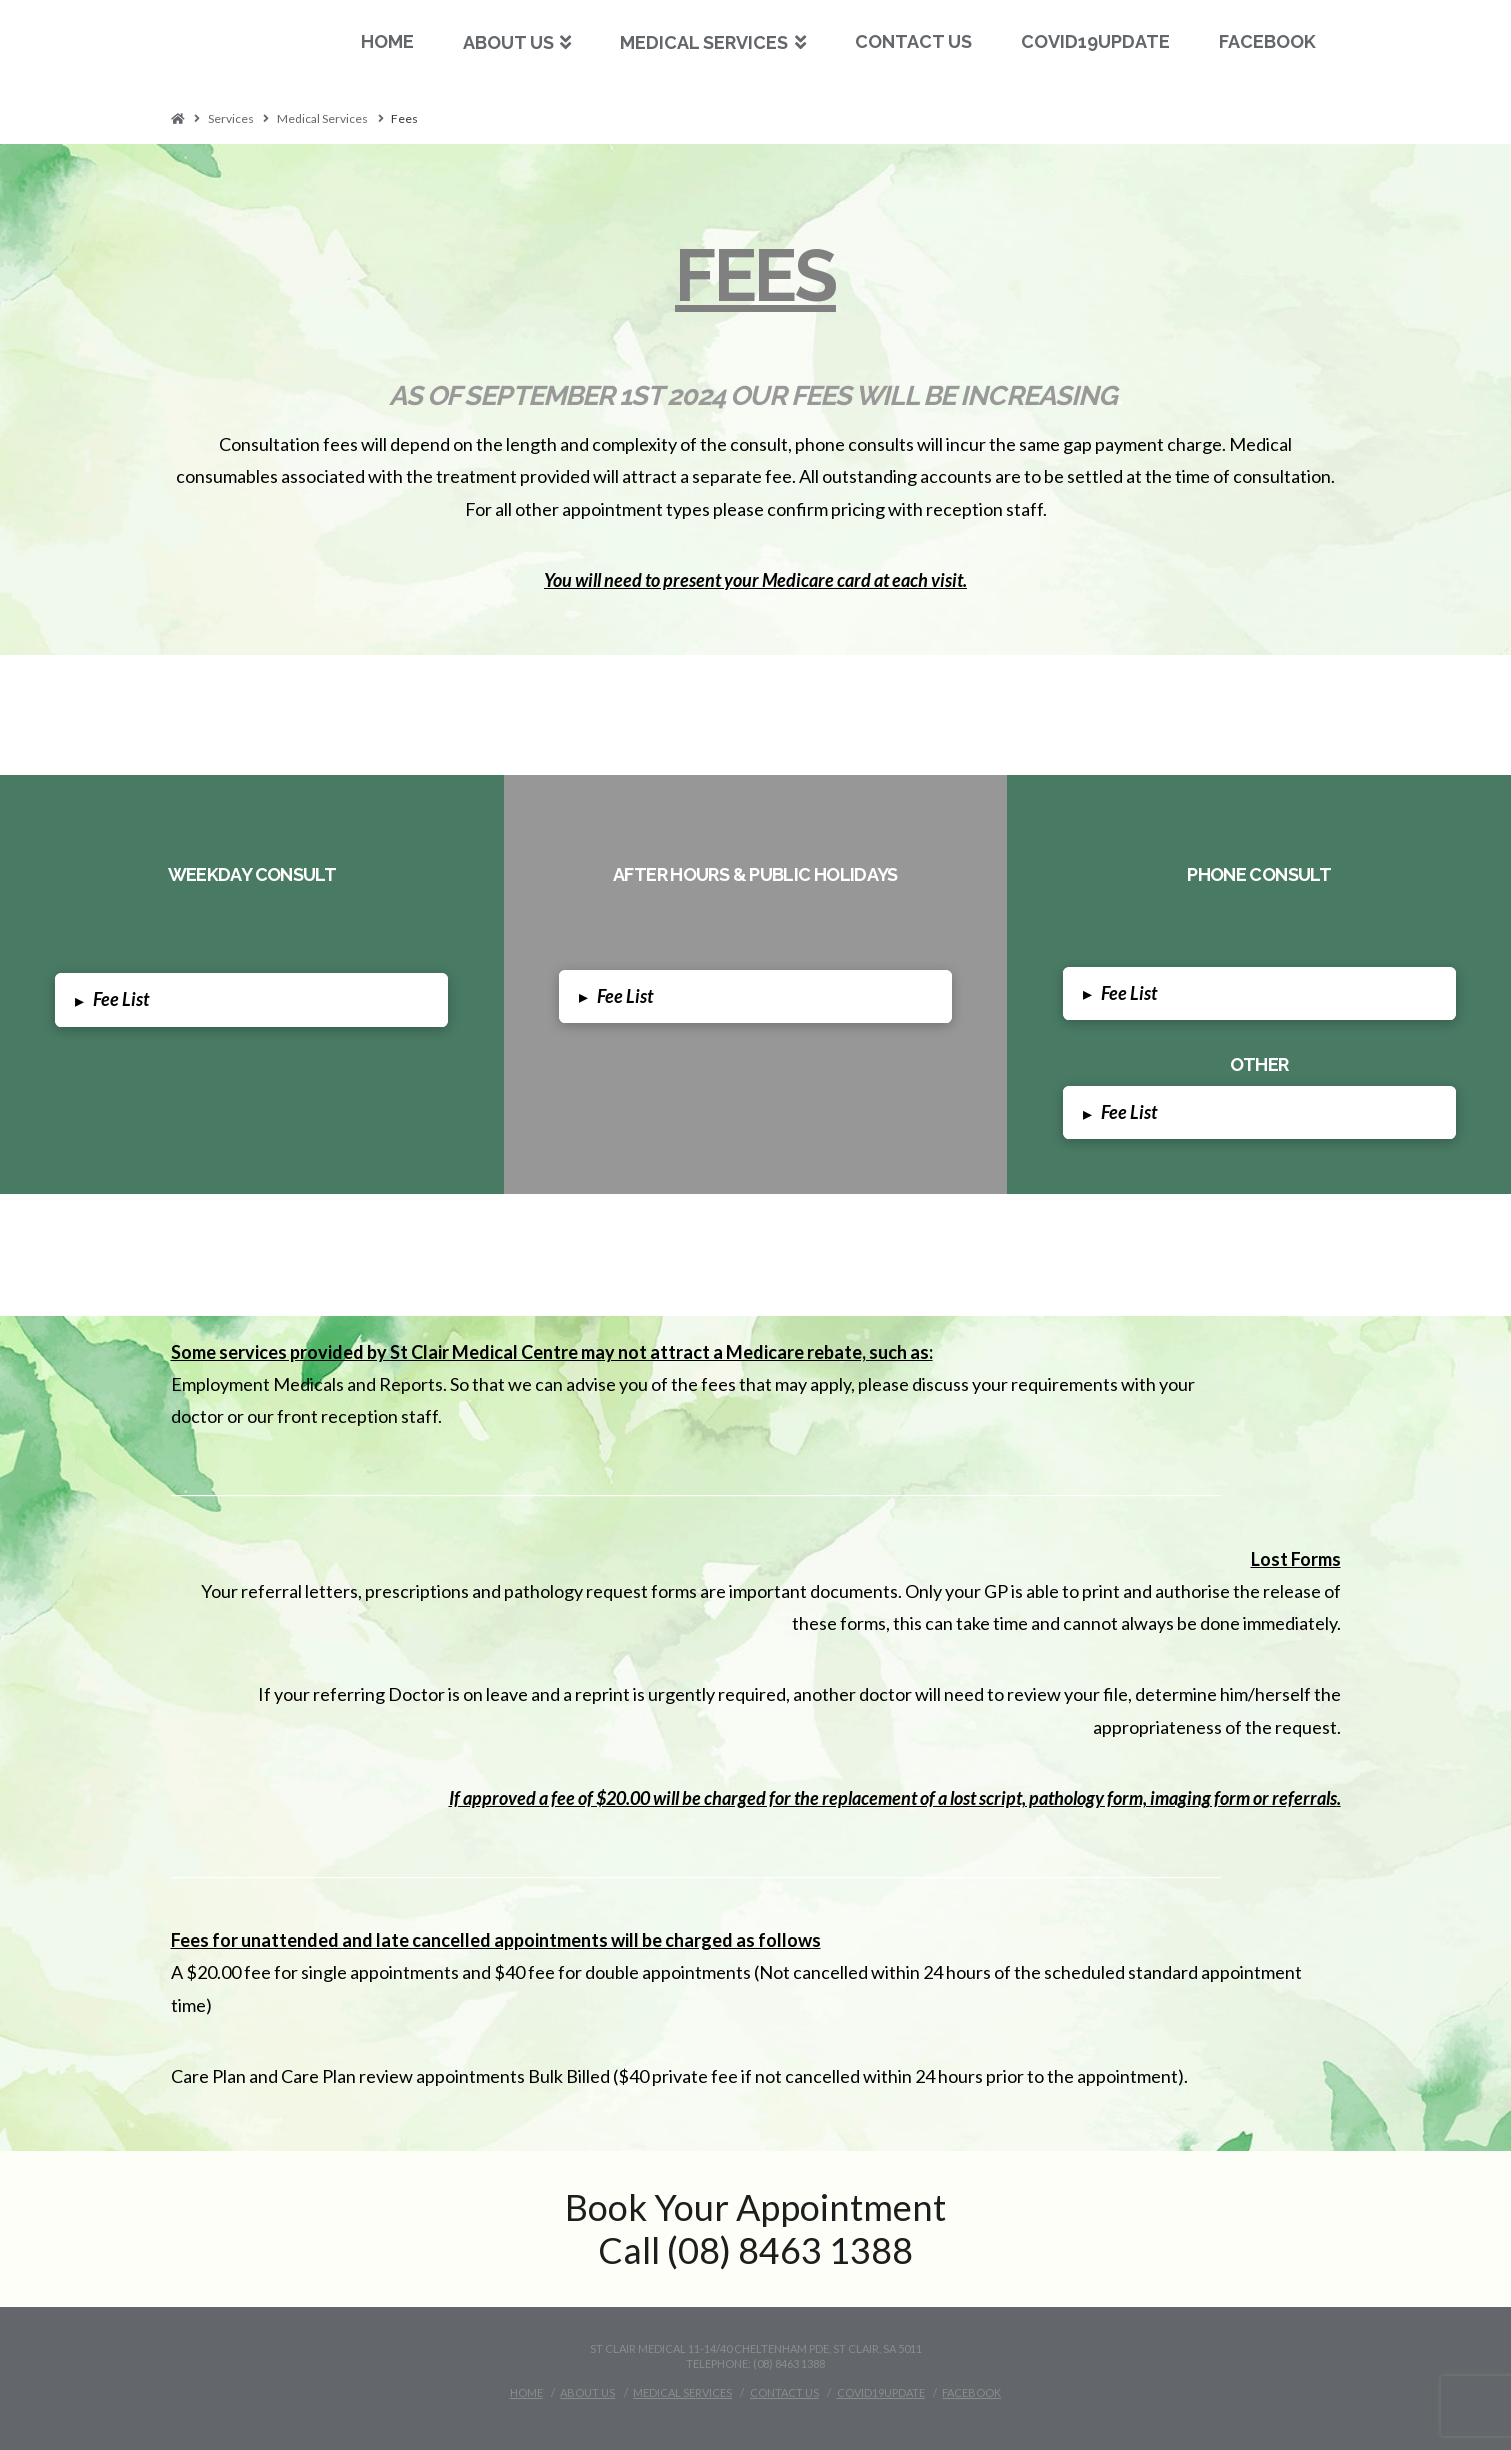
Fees (404, 118)
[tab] (251, 999)
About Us (587, 2392)
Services (231, 118)
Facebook (971, 2392)
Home (526, 2392)
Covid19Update (881, 2392)
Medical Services (322, 118)
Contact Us (784, 2392)
